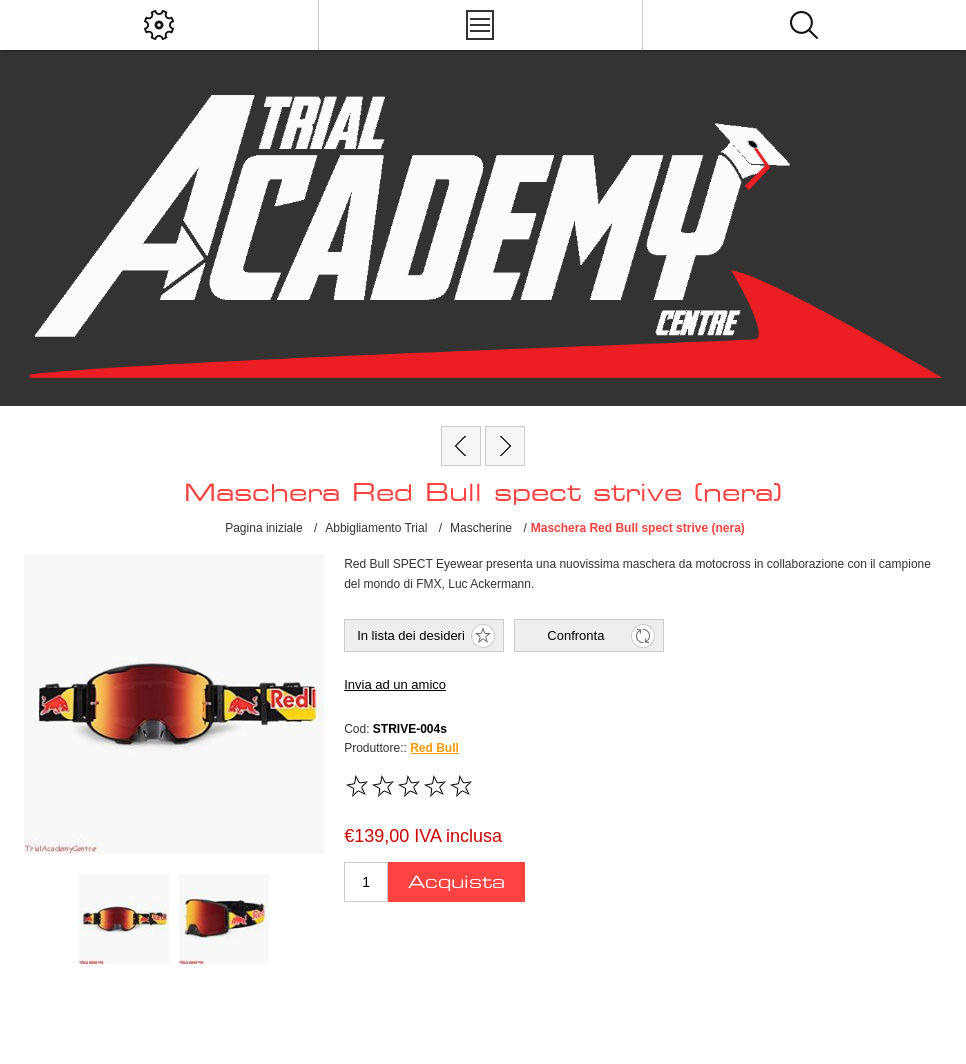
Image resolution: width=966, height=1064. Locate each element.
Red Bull (434, 748)
